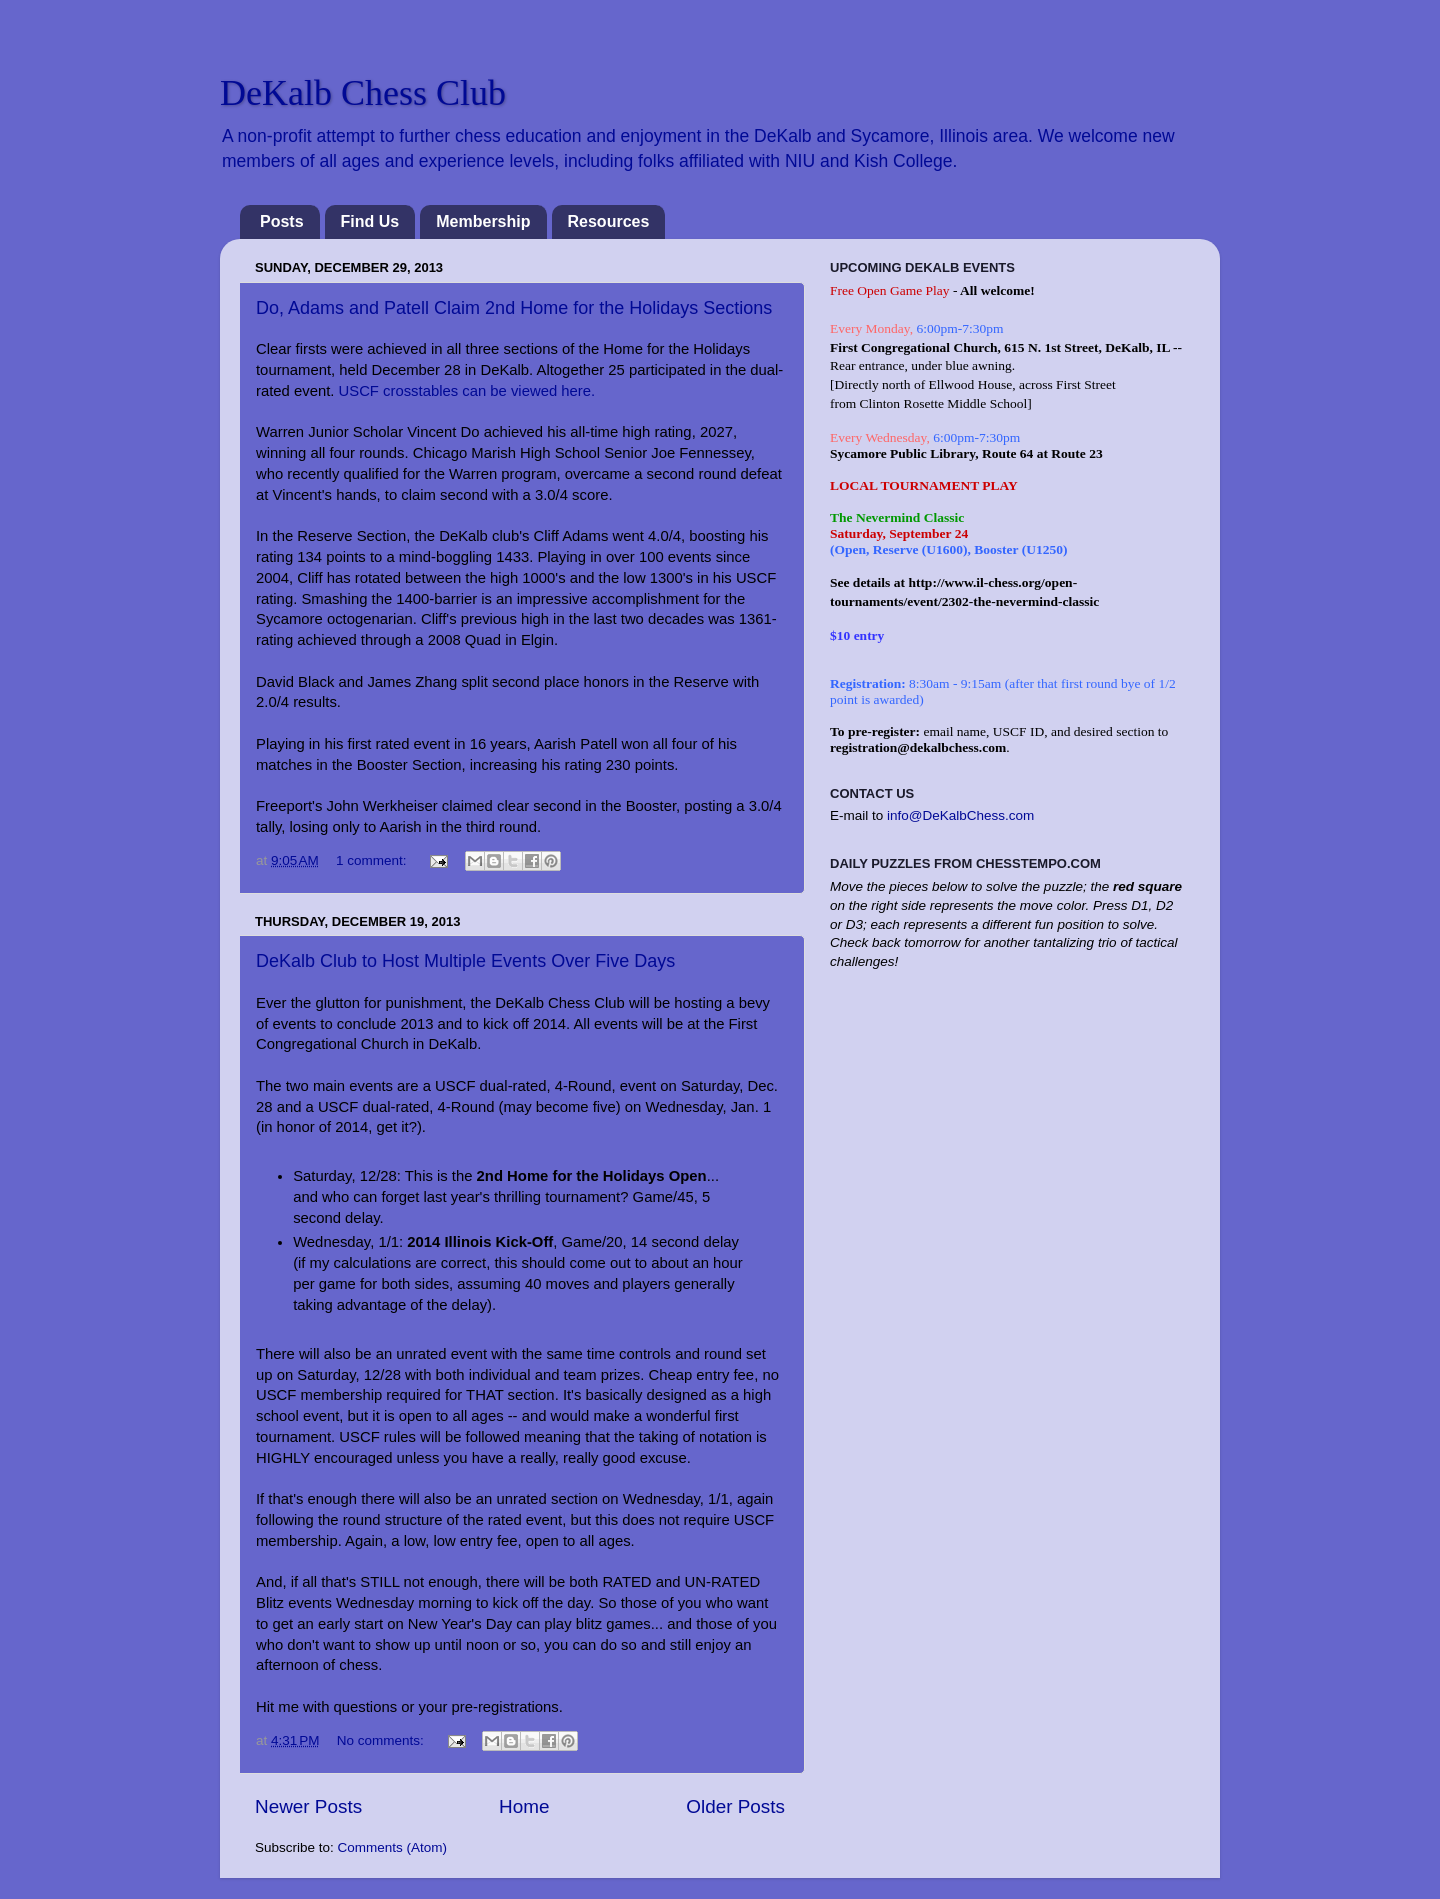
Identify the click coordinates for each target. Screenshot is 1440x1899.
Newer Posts (308, 1806)
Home (524, 1806)
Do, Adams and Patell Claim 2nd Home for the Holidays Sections (514, 308)
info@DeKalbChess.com (960, 815)
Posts (282, 221)
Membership (483, 221)
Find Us (370, 221)
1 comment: (373, 860)
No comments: (382, 1740)
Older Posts (735, 1806)
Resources (609, 221)
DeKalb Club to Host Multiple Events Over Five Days (465, 961)
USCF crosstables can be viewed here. (467, 391)
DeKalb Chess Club (363, 93)
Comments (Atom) (393, 1847)
